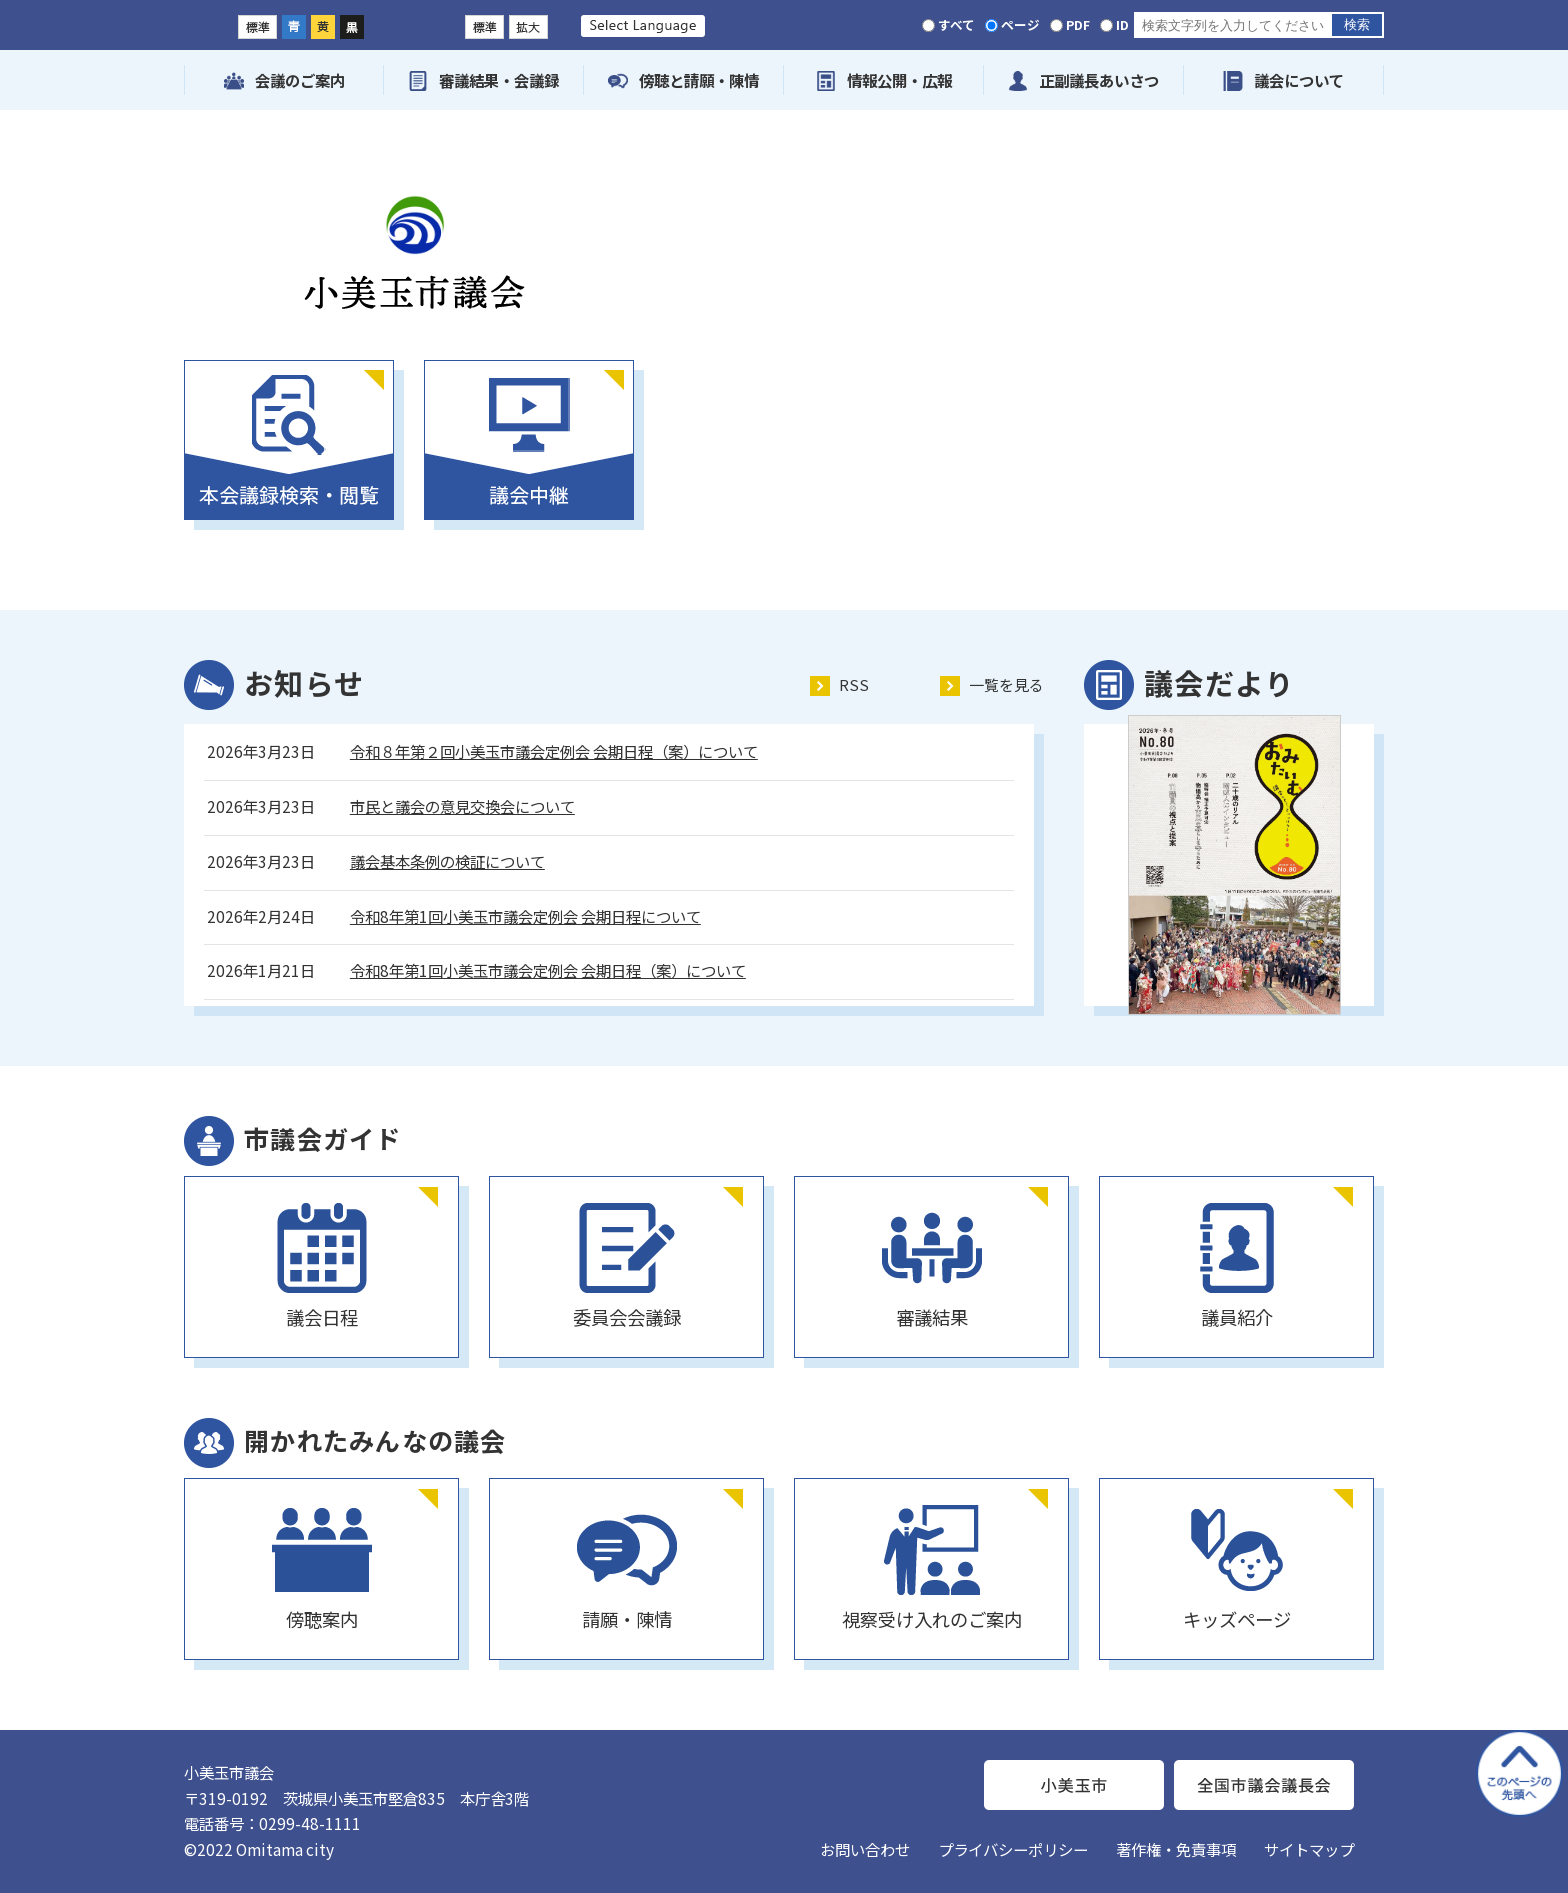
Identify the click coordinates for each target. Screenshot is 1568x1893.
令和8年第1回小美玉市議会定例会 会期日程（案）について (548, 970)
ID (1122, 24)
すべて (956, 24)
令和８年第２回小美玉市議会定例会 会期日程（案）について (554, 751)
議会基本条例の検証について (447, 861)
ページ (1020, 24)
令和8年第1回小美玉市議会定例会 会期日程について (525, 916)
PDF (1078, 24)
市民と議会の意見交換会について (462, 806)
